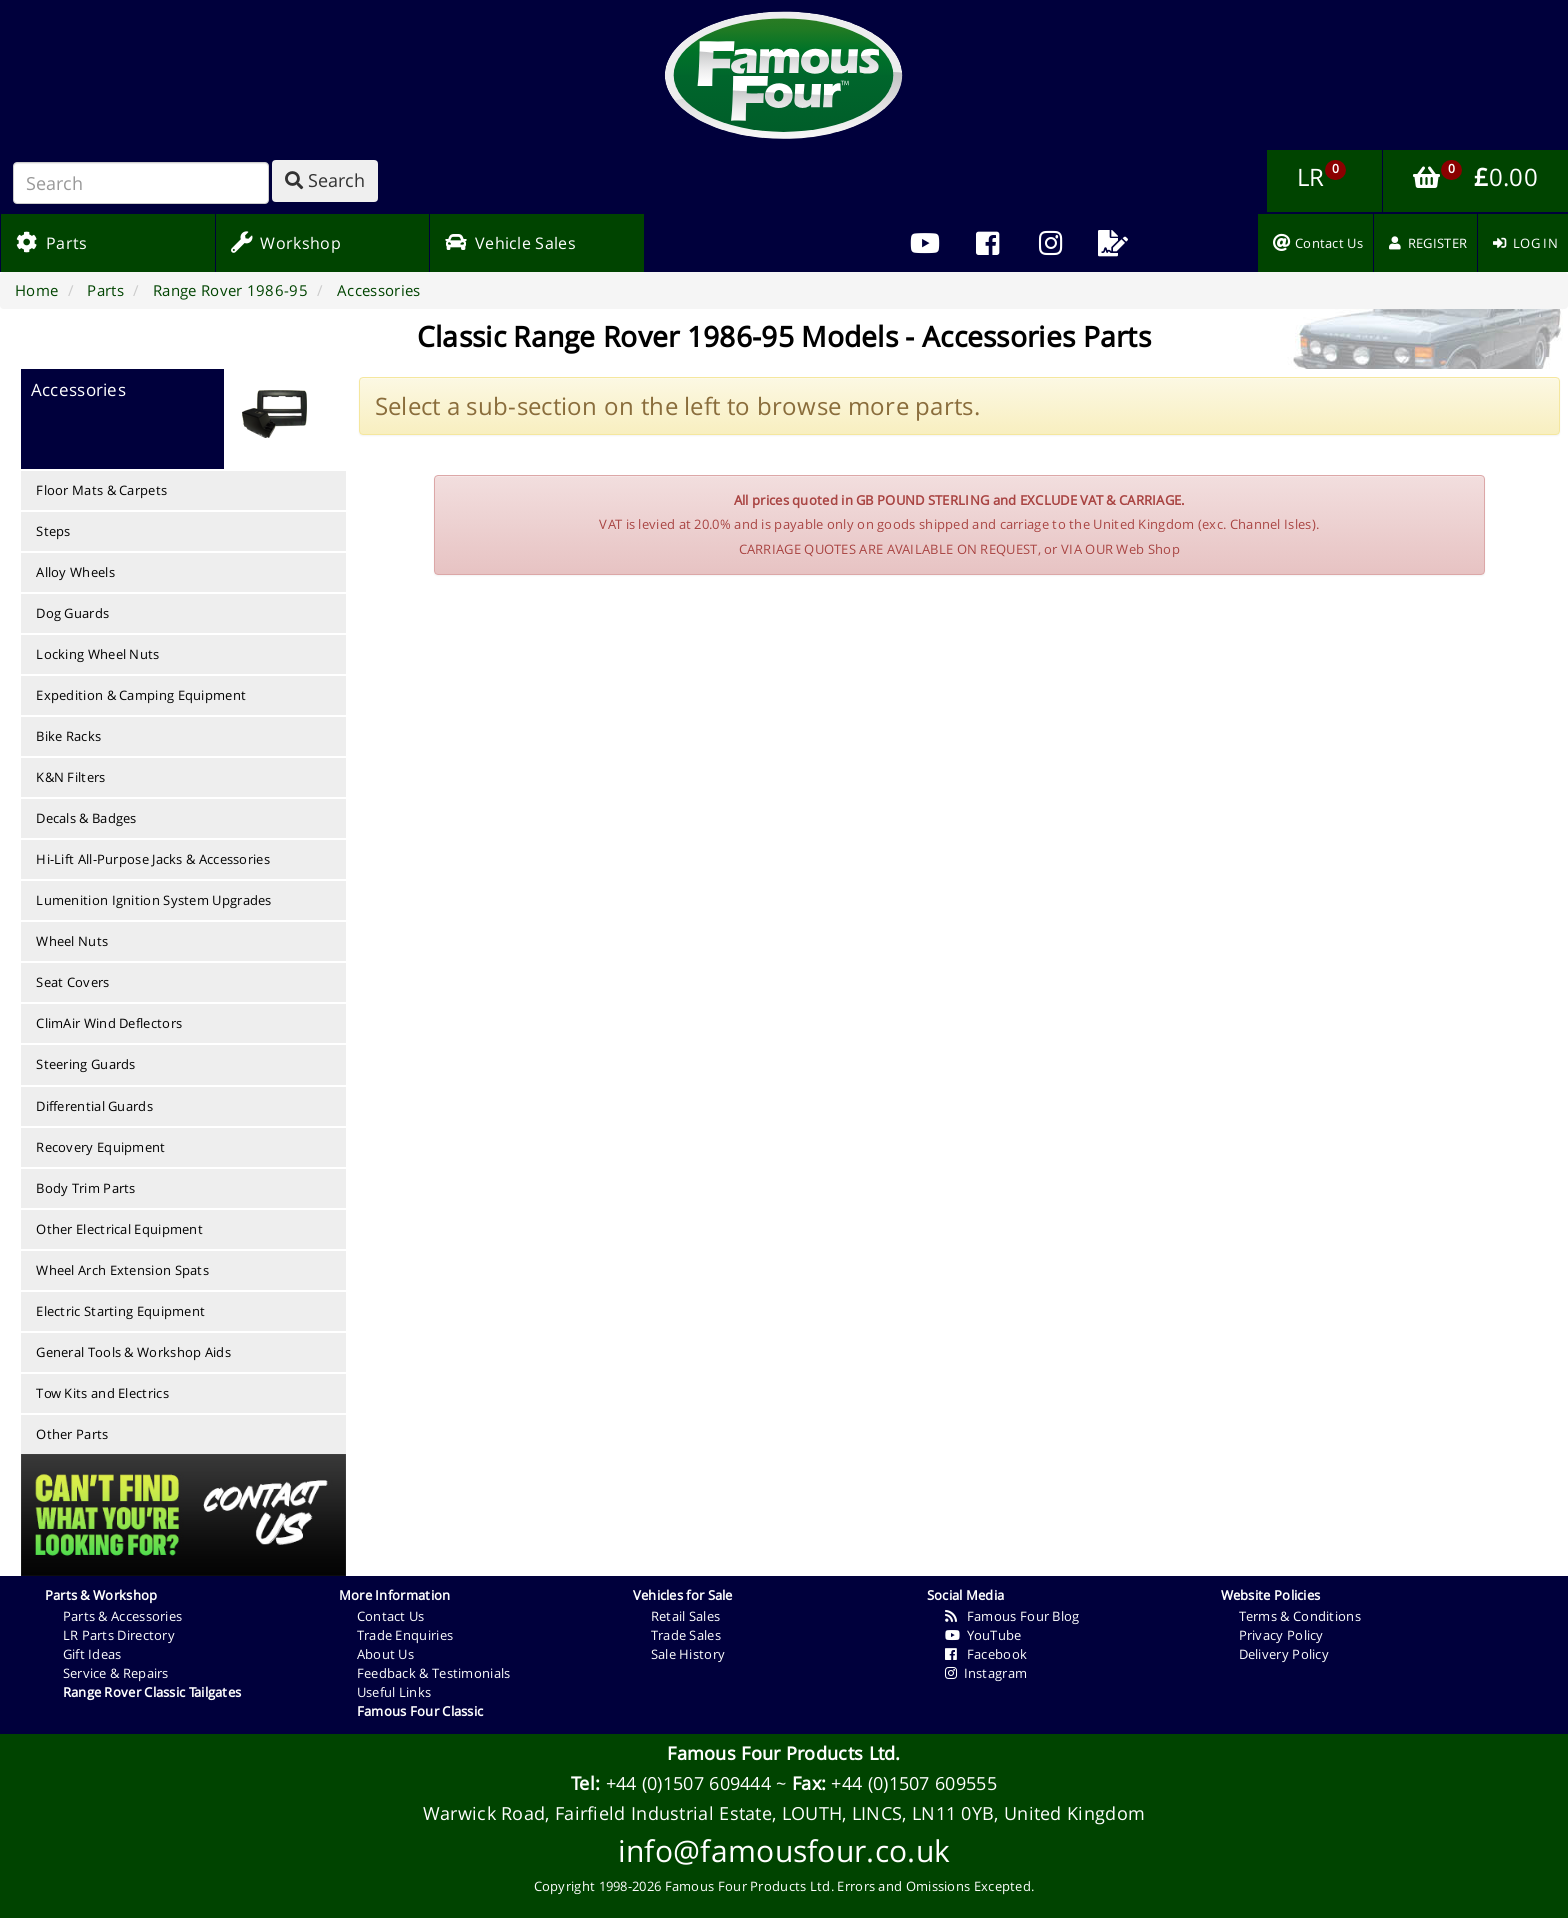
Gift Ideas (92, 1654)
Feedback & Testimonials (434, 1673)
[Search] (141, 183)
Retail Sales (686, 1616)
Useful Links (394, 1692)
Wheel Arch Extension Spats (122, 1270)
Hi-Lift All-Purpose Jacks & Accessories (153, 859)
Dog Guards (72, 613)
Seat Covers (72, 982)
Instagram (986, 1673)
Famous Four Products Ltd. (784, 1753)
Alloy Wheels (75, 572)
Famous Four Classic (420, 1711)
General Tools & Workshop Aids (133, 1352)
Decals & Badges (86, 818)
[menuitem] (987, 243)
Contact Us (391, 1616)
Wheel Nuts (72, 941)
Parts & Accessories (123, 1616)
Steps (53, 531)
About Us (385, 1654)
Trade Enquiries (405, 1635)
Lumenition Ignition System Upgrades (154, 900)
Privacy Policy (1281, 1635)
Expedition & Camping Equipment (141, 695)
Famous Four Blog (1012, 1616)
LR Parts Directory (119, 1635)
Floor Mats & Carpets (101, 490)
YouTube (983, 1635)
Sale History (688, 1654)
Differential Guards (94, 1106)
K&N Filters (70, 777)
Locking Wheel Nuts (97, 654)
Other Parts (72, 1434)
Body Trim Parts (86, 1188)
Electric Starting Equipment (120, 1311)
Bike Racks (68, 736)
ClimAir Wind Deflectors (109, 1023)
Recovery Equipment (100, 1147)
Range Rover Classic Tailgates (152, 1692)
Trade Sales (686, 1635)
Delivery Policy (1284, 1654)
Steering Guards (86, 1064)
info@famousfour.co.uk (784, 1850)
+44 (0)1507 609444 (688, 1783)
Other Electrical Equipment (119, 1229)
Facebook (986, 1654)
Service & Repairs (116, 1673)
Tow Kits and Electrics (102, 1393)
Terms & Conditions (1300, 1616)
